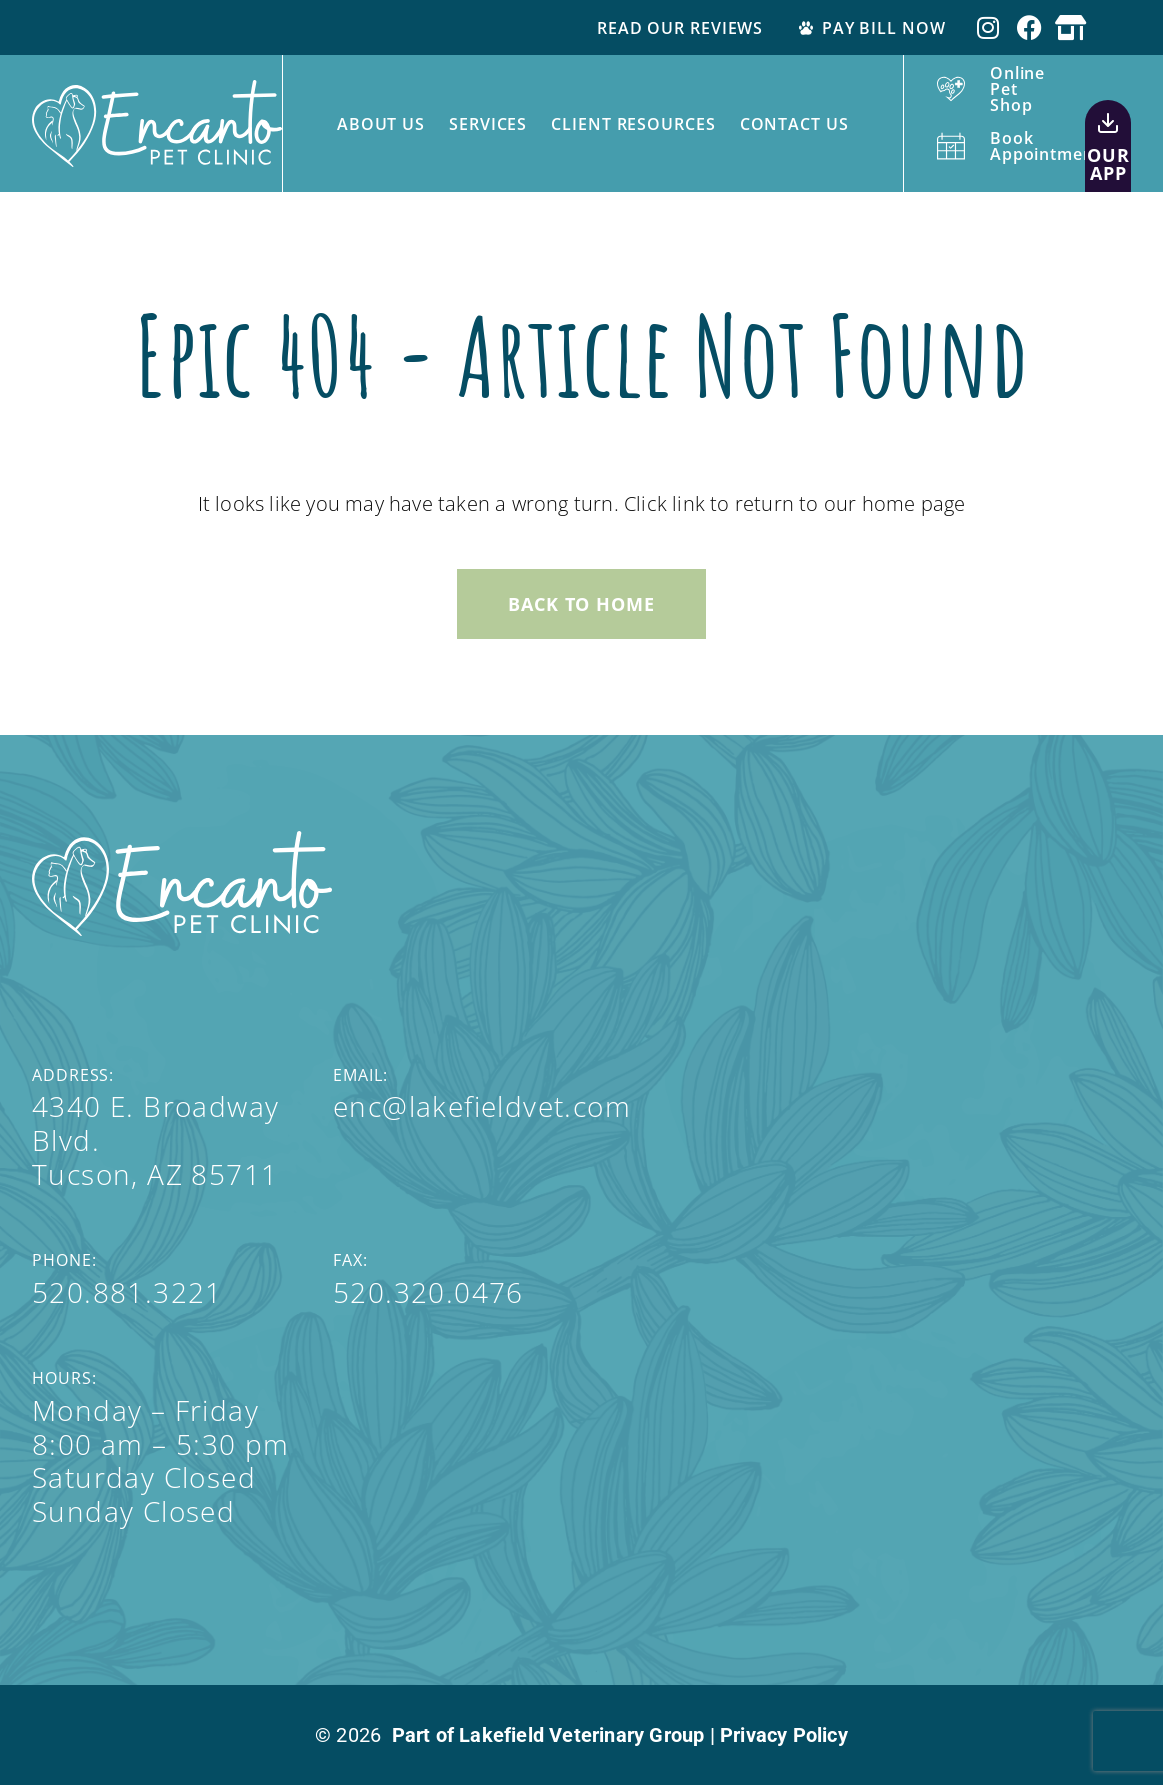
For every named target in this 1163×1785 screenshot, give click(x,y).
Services (488, 124)
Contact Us (794, 124)
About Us (381, 124)
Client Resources (633, 124)
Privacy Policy (784, 1735)
